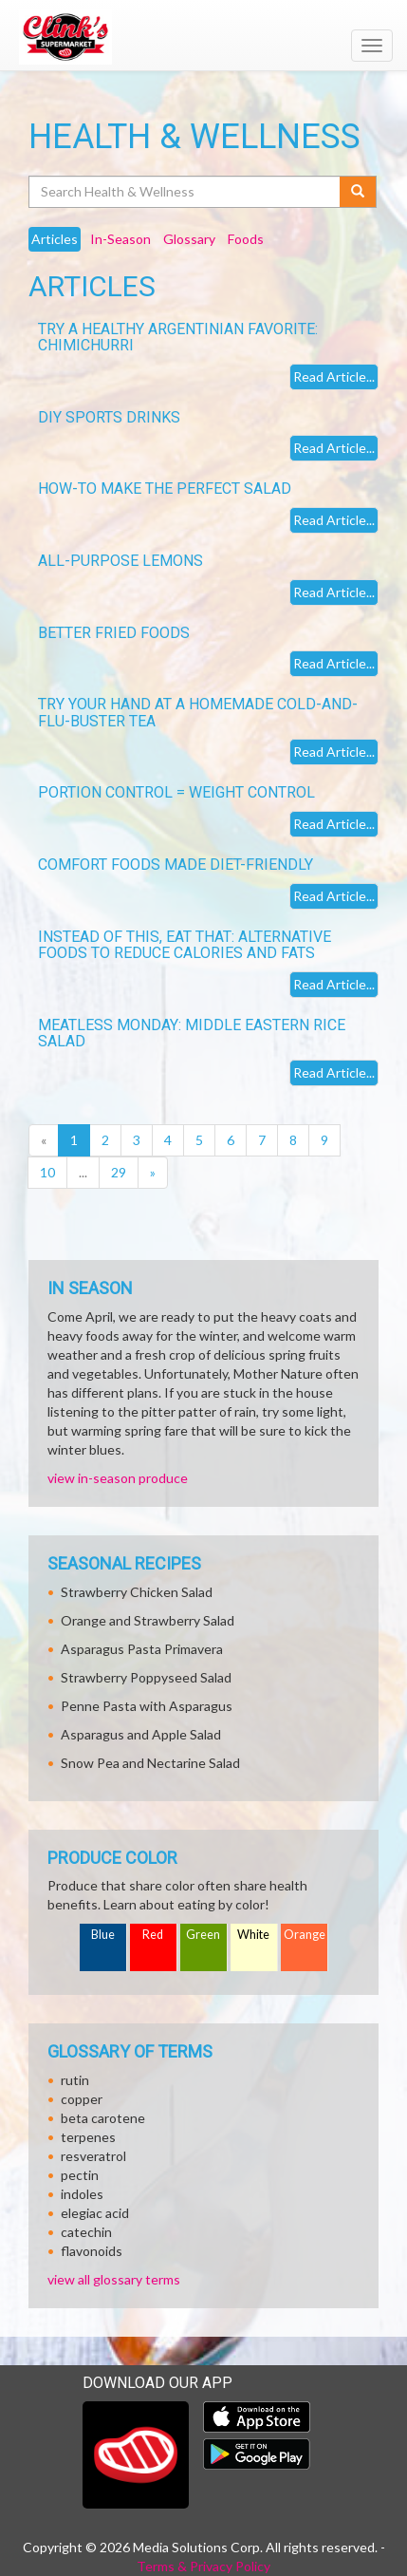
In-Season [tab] (120, 239)
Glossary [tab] (189, 239)
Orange (304, 1934)
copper (81, 2099)
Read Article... (334, 376)
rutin (75, 2080)
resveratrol (93, 2156)
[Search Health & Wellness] (185, 192)
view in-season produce (117, 1478)
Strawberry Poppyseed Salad (146, 1677)
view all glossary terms (113, 2279)
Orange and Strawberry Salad (147, 1620)
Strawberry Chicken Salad (137, 1592)
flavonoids (91, 2251)
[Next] (153, 1172)
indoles (82, 2194)
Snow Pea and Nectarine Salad (150, 1763)
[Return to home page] (203, 37)
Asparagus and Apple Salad (141, 1734)
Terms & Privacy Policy (203, 2566)
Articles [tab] (54, 239)
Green (203, 1934)
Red (152, 1934)
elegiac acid (95, 2213)
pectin (80, 2175)
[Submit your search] (358, 192)
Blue (103, 1934)
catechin (86, 2232)
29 (118, 1172)
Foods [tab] (246, 239)
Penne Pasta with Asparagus (146, 1706)
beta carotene (103, 2118)
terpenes (88, 2137)
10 (47, 1172)
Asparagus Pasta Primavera (142, 1649)
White (253, 1934)
